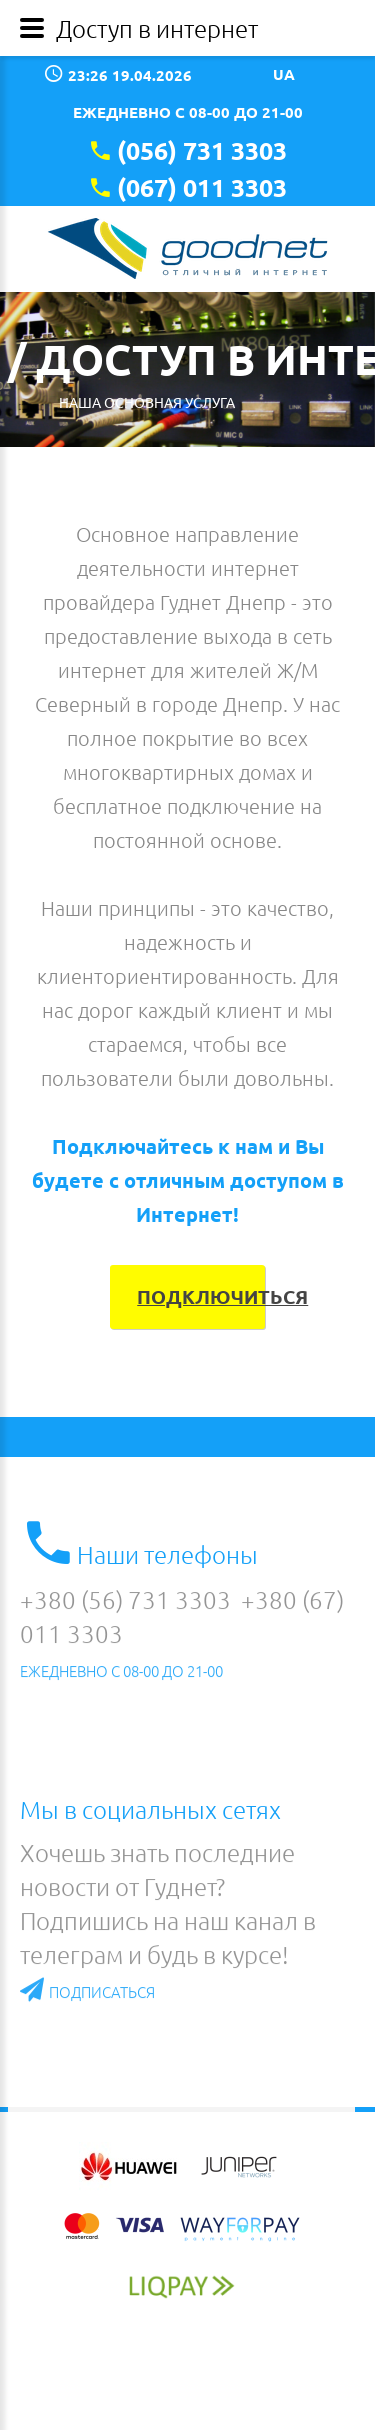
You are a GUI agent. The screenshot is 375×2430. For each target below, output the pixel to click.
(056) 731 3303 (202, 150)
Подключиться (201, 1296)
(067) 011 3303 (202, 187)
